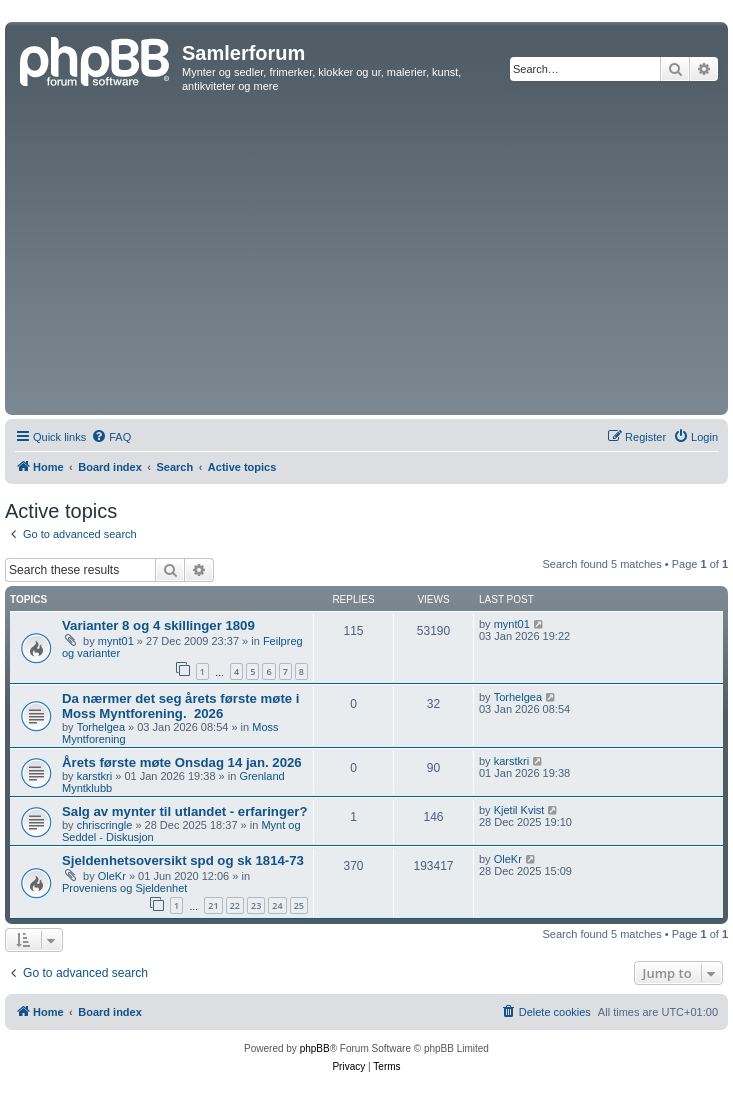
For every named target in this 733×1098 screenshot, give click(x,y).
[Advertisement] (366, 260)
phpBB (315, 1048)
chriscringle (105, 825)
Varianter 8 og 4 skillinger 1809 (158, 625)
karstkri (94, 776)
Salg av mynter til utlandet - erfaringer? (185, 811)
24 (277, 905)
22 (235, 905)
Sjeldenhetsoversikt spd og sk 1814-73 (183, 860)
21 (213, 905)
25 (299, 905)
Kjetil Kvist (519, 810)
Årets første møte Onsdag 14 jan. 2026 (182, 762)
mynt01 (116, 641)
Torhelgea (101, 727)
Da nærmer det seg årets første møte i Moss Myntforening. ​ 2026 (180, 706)
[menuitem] (111, 437)
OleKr (112, 876)
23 (256, 905)
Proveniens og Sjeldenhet (124, 888)
